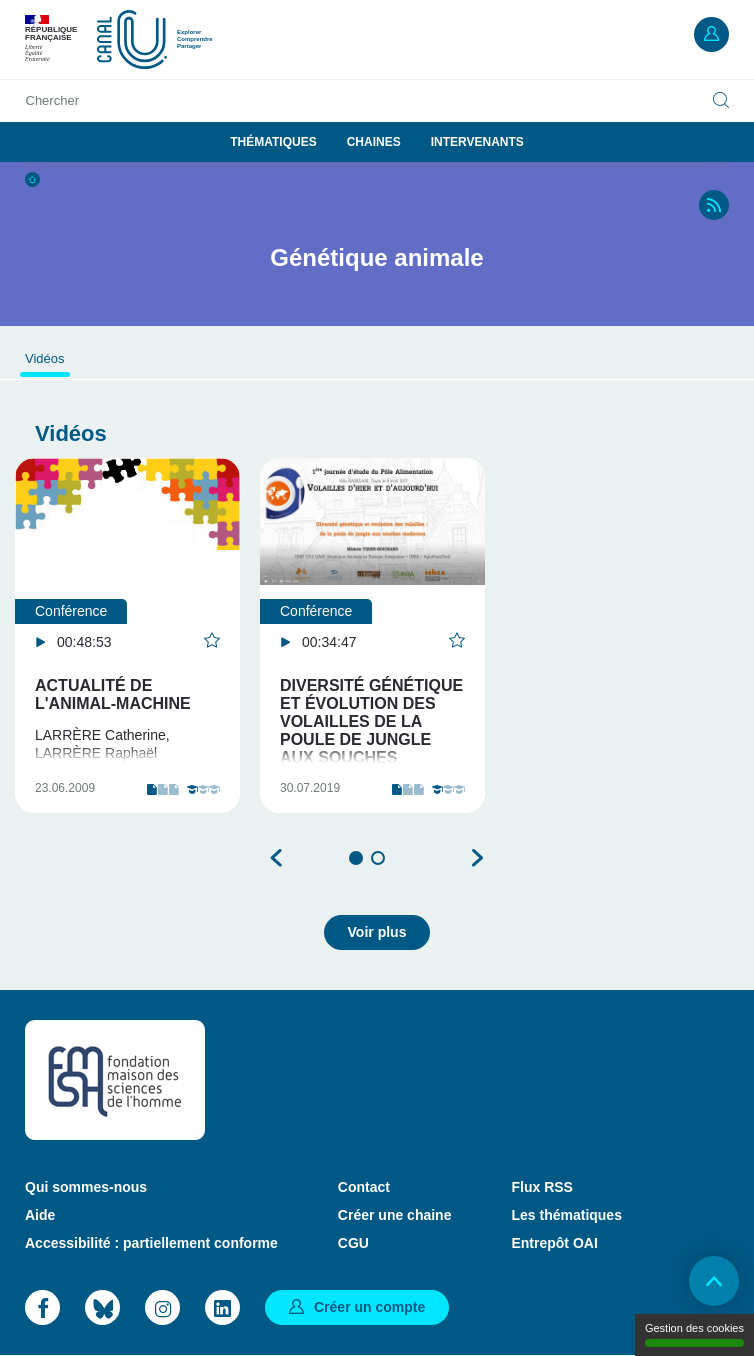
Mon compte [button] (711, 34)
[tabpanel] (127, 635)
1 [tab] (356, 858)
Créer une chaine (395, 1215)
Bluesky (102, 1307)
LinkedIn (222, 1307)
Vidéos (45, 358)
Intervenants (477, 142)
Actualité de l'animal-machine (113, 694)
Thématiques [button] (273, 142)
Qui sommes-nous (86, 1187)
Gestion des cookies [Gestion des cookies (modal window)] (694, 1334)
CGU (353, 1243)
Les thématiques (566, 1215)
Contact (364, 1187)
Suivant (477, 858)
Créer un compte (369, 1307)
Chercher (52, 100)
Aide (40, 1215)
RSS (714, 205)
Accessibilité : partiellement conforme (151, 1243)
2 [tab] (378, 858)
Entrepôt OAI (554, 1243)
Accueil (32, 179)
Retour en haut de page (714, 1281)
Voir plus (377, 932)
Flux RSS (541, 1187)
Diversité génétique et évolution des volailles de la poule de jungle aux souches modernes (371, 730)
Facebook (42, 1307)
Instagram (162, 1307)
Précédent (277, 858)
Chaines (374, 142)
